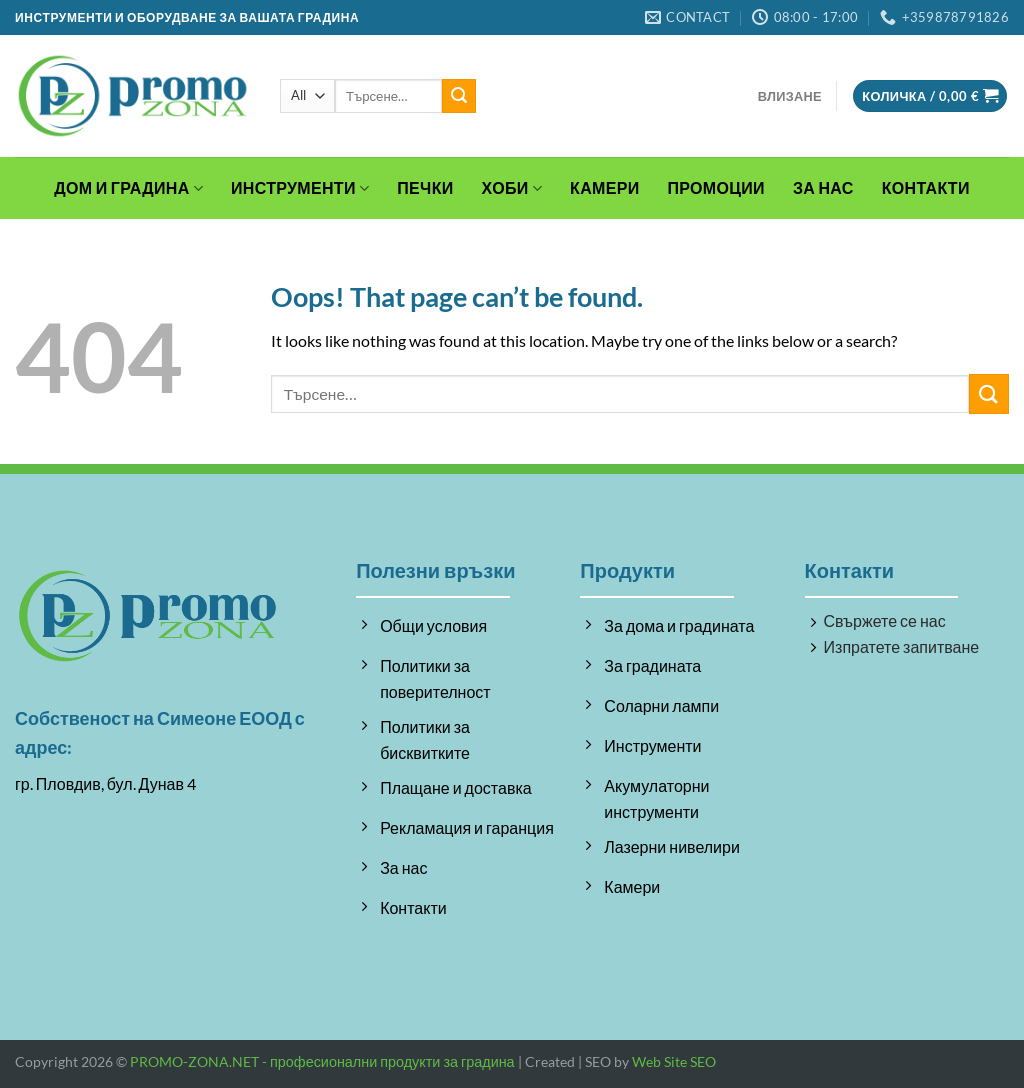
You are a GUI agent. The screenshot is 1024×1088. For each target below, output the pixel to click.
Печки (425, 187)
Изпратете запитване (902, 646)
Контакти (926, 187)
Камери (604, 187)
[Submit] (459, 96)
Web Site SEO (674, 1061)
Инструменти (300, 188)
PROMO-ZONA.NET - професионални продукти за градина (322, 1061)
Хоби (512, 188)
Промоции (716, 187)
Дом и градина (128, 188)
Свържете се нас (885, 620)
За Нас (823, 187)
